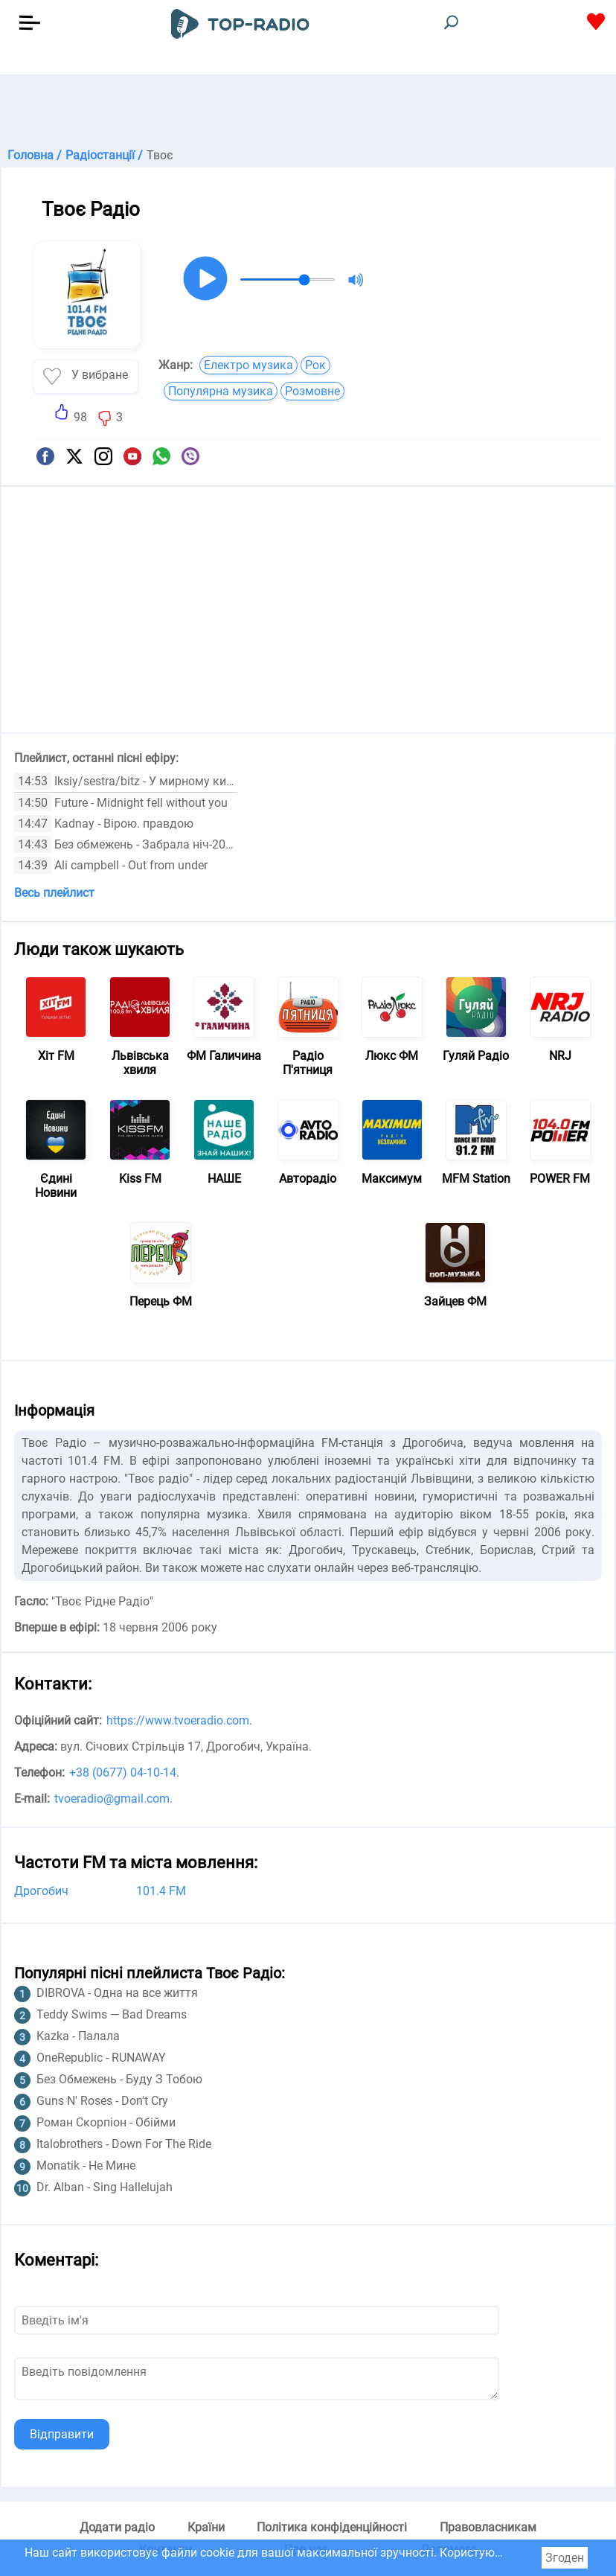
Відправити (62, 2434)
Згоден (564, 2558)
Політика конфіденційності (332, 2527)
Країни (206, 2527)
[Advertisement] (308, 111)
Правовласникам (488, 2527)
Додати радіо (117, 2527)
